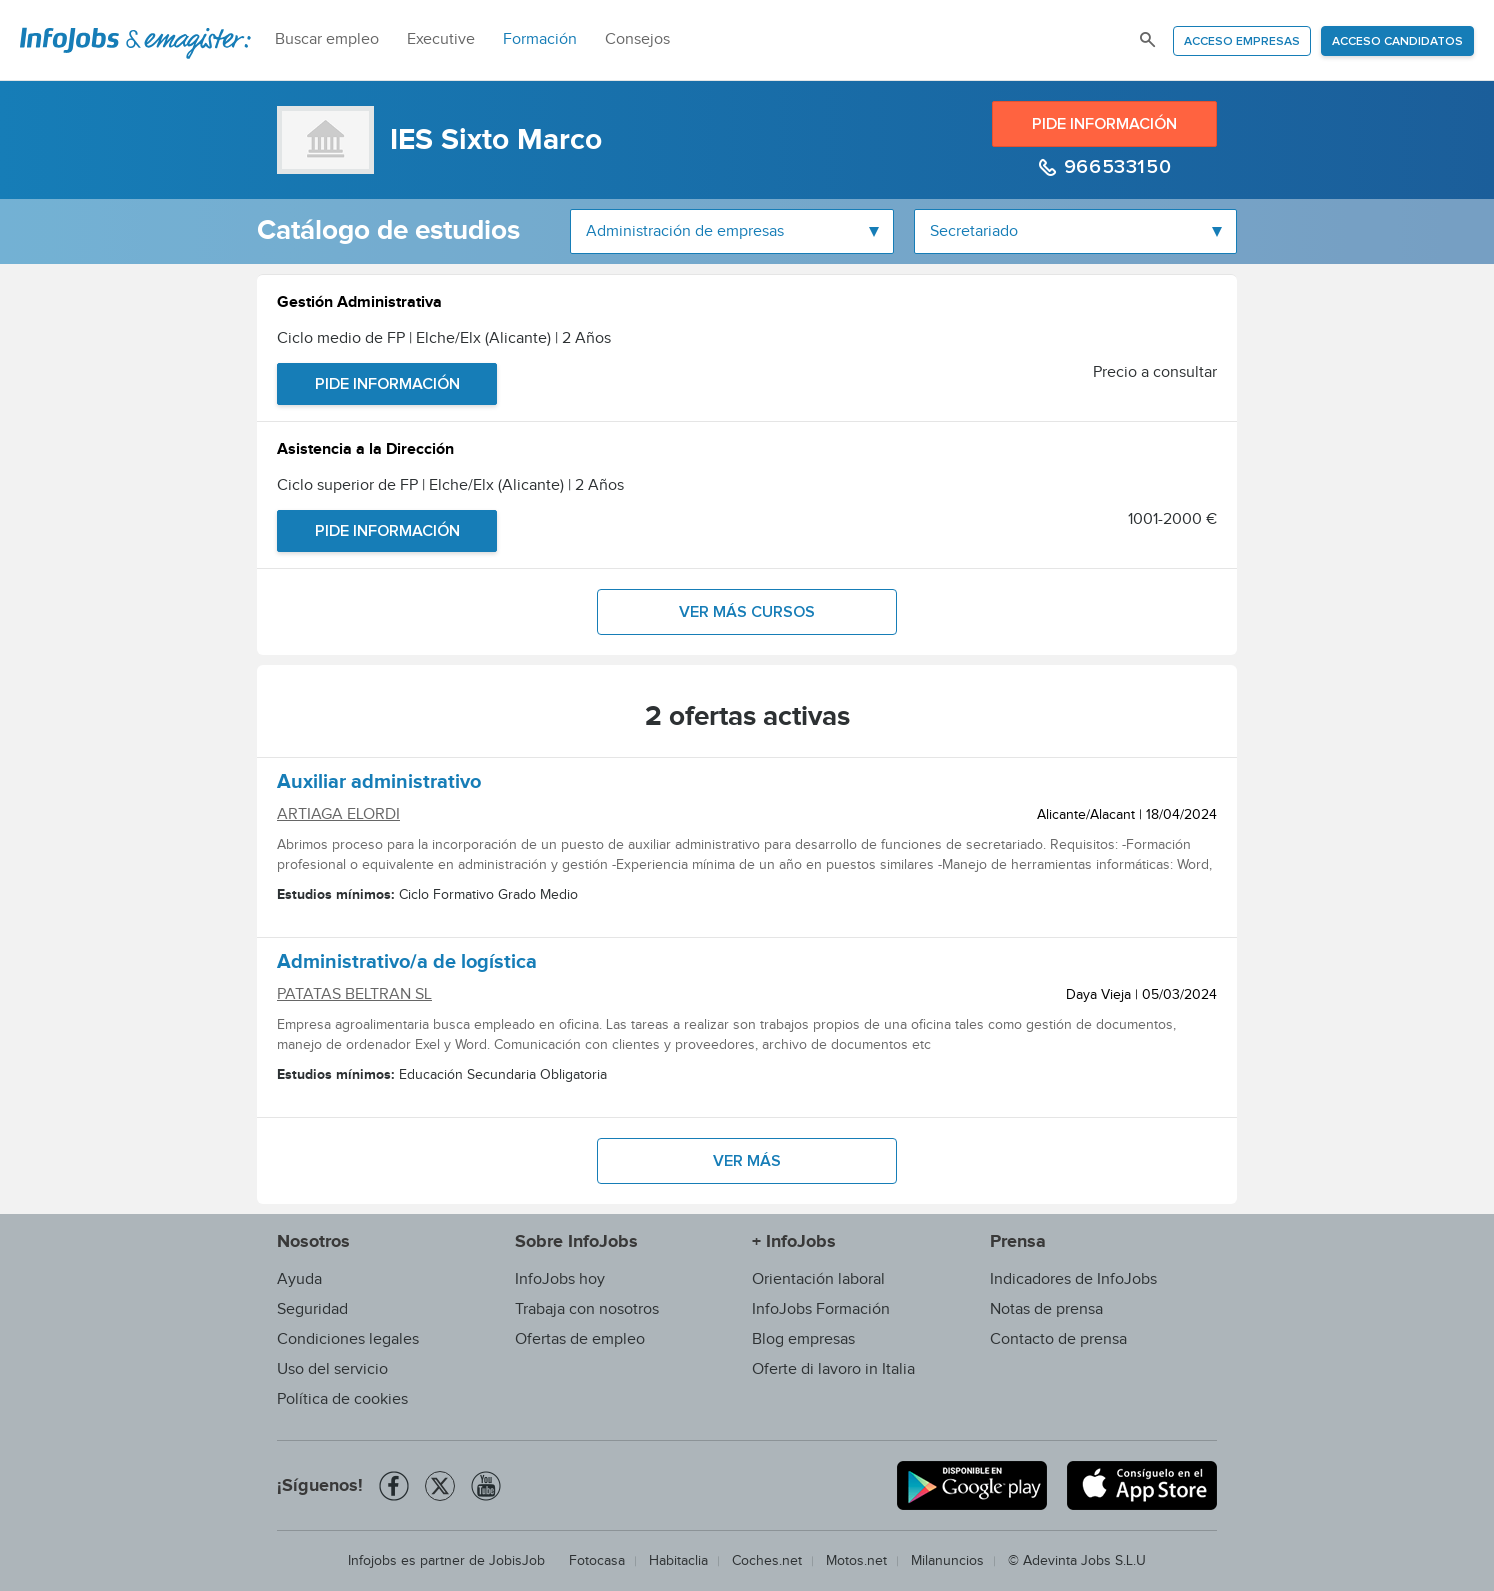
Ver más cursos (747, 612)
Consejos (637, 39)
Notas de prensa (1046, 1309)
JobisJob (517, 1561)
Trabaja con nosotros (587, 1309)
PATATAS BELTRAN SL (354, 994)
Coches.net (767, 1561)
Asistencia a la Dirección (365, 451)
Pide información (1104, 124)
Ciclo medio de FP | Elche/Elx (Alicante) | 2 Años (444, 338)
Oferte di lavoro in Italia (833, 1369)
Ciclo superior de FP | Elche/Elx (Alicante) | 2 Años (450, 485)
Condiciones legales (348, 1339)
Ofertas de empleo (580, 1339)
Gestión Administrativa (359, 304)
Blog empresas (803, 1339)
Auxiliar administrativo (379, 785)
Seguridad (312, 1309)
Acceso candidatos (1397, 42)
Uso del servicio (332, 1369)
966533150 (1114, 167)
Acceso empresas (1242, 42)
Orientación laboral (818, 1279)
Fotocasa (597, 1561)
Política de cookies (342, 1399)
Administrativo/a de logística (407, 965)
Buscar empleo (327, 39)
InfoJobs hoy (560, 1279)
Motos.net (856, 1561)
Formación (540, 39)
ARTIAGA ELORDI (338, 814)
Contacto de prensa (1058, 1339)
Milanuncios (947, 1561)
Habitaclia (678, 1561)
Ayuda (299, 1279)
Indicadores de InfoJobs (1073, 1279)
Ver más (747, 1161)
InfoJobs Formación (821, 1309)
